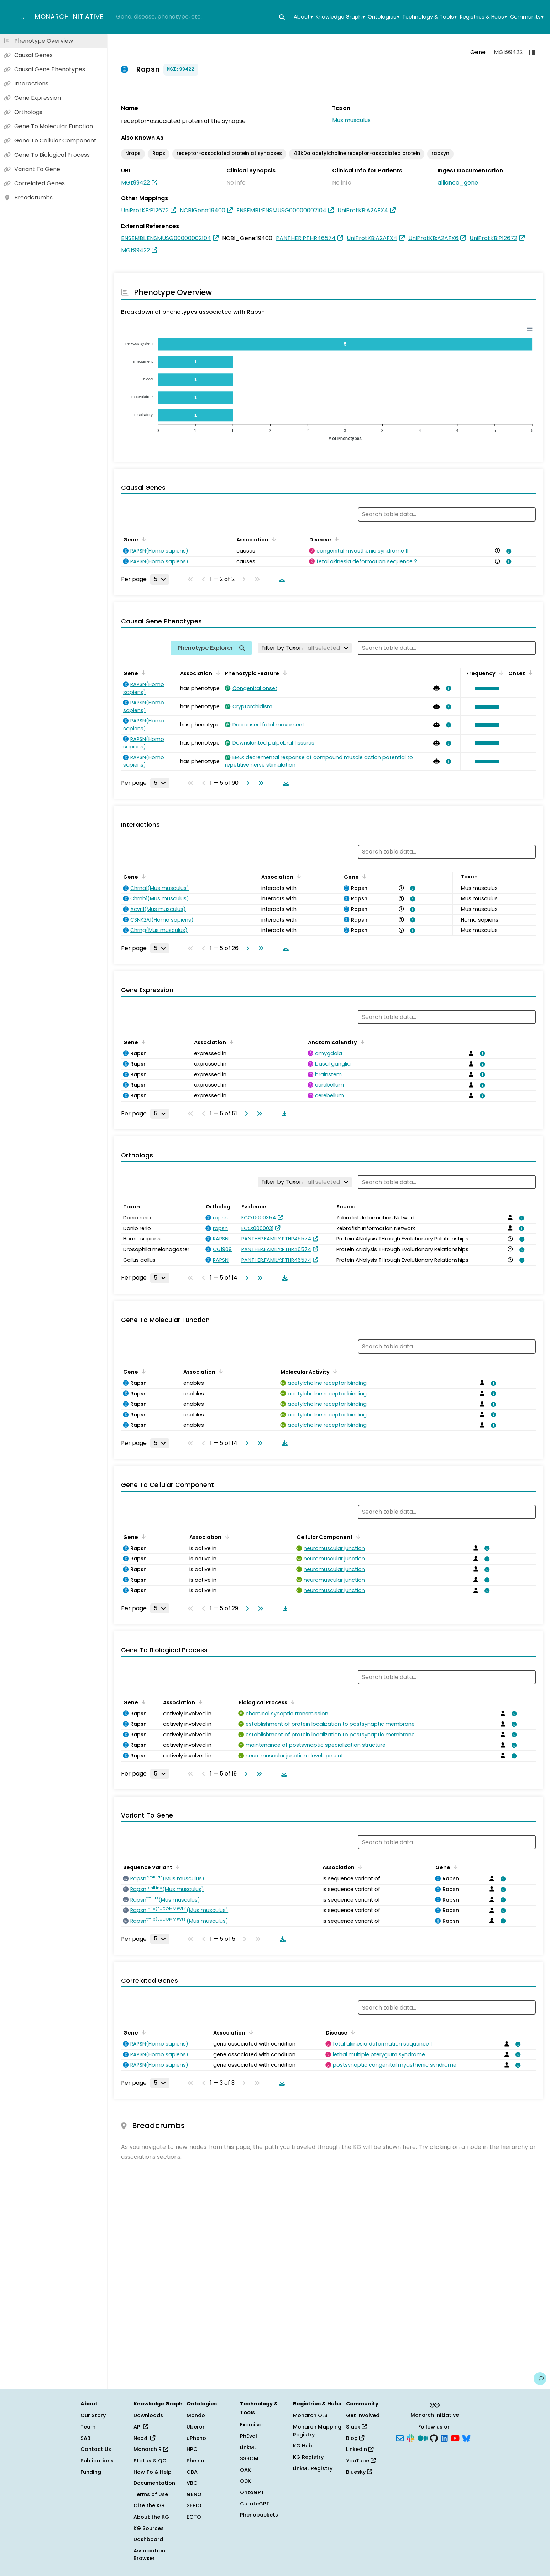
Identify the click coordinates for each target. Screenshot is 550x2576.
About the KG (151, 2516)
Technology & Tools (429, 17)
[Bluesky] (466, 2437)
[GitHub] (434, 2437)
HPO (192, 2449)
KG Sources (148, 2528)
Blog (355, 2438)
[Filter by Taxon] (305, 648)
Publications (97, 2460)
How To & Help (152, 2472)
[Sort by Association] (272, 539)
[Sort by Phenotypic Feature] (283, 672)
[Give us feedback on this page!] (540, 2378)
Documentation (154, 2483)
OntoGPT (252, 2492)
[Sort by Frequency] (500, 672)
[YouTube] (455, 2437)
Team (87, 2426)
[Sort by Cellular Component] (357, 1536)
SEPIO (194, 2505)
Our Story (93, 2415)
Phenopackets (259, 2514)
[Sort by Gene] (142, 539)
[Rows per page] (159, 579)
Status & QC (150, 2460)
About (303, 17)
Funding (90, 2472)
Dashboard (148, 2539)
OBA (192, 2472)
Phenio (195, 2460)
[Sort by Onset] (529, 672)
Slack (356, 2426)
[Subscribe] (400, 2437)
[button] (485, 688)
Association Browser (149, 2554)
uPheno (196, 2438)
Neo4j (144, 2438)
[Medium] (423, 2437)
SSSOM (249, 2458)
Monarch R (150, 2449)
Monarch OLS (310, 2415)
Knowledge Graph (340, 17)
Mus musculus (351, 120)
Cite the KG (148, 2505)
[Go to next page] (246, 783)
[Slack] (410, 2437)
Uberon (196, 2426)
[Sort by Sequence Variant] (176, 1866)
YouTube (361, 2460)
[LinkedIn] (444, 2437)
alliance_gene (458, 182)
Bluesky (359, 2472)
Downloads (148, 2415)
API (140, 2426)
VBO (192, 2483)
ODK (245, 2480)
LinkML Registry (312, 2468)
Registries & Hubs (483, 17)
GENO (194, 2494)
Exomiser (251, 2424)
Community (527, 17)
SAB (85, 2438)
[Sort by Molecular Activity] (334, 1371)
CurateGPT (254, 2503)
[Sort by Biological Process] (291, 1701)
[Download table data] (280, 579)
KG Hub (302, 2445)
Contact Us (95, 2449)
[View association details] (508, 551)
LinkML (248, 2447)
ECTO (194, 2516)
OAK (245, 2469)
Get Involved (362, 2415)
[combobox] (200, 17)
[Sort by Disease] (335, 539)
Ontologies (383, 17)
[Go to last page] (259, 783)
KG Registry (308, 2457)
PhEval (248, 2436)
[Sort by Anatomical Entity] (361, 1041)
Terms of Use (150, 2494)
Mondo (196, 2415)
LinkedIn (359, 2449)
